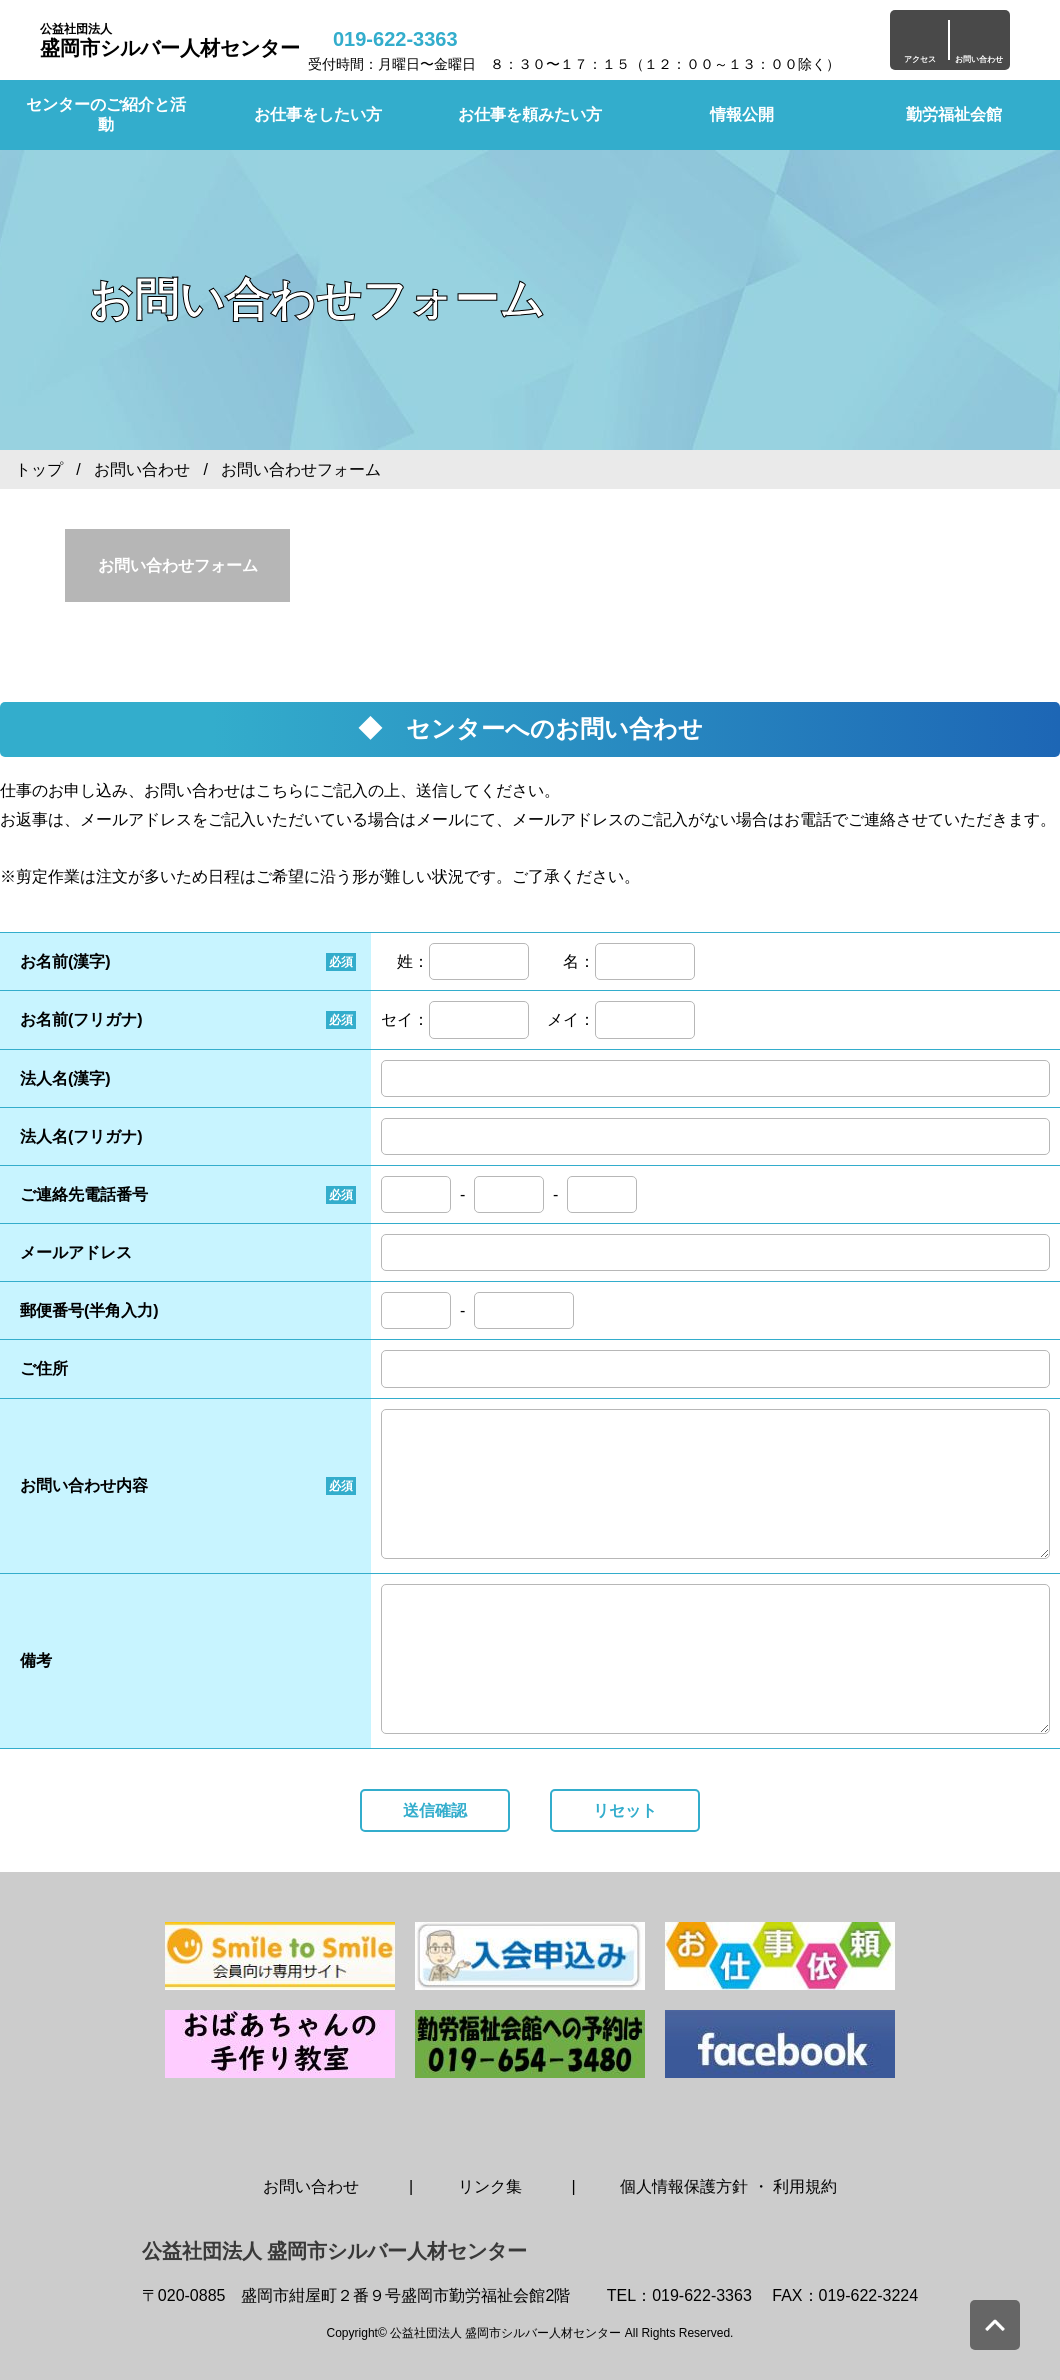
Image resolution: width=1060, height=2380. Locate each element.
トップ (39, 469)
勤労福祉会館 (954, 114)
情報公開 (742, 114)
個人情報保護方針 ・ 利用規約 (728, 2186)
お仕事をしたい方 (318, 114)
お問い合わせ (142, 469)
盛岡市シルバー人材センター (170, 40)
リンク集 (490, 2186)
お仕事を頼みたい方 (530, 114)
